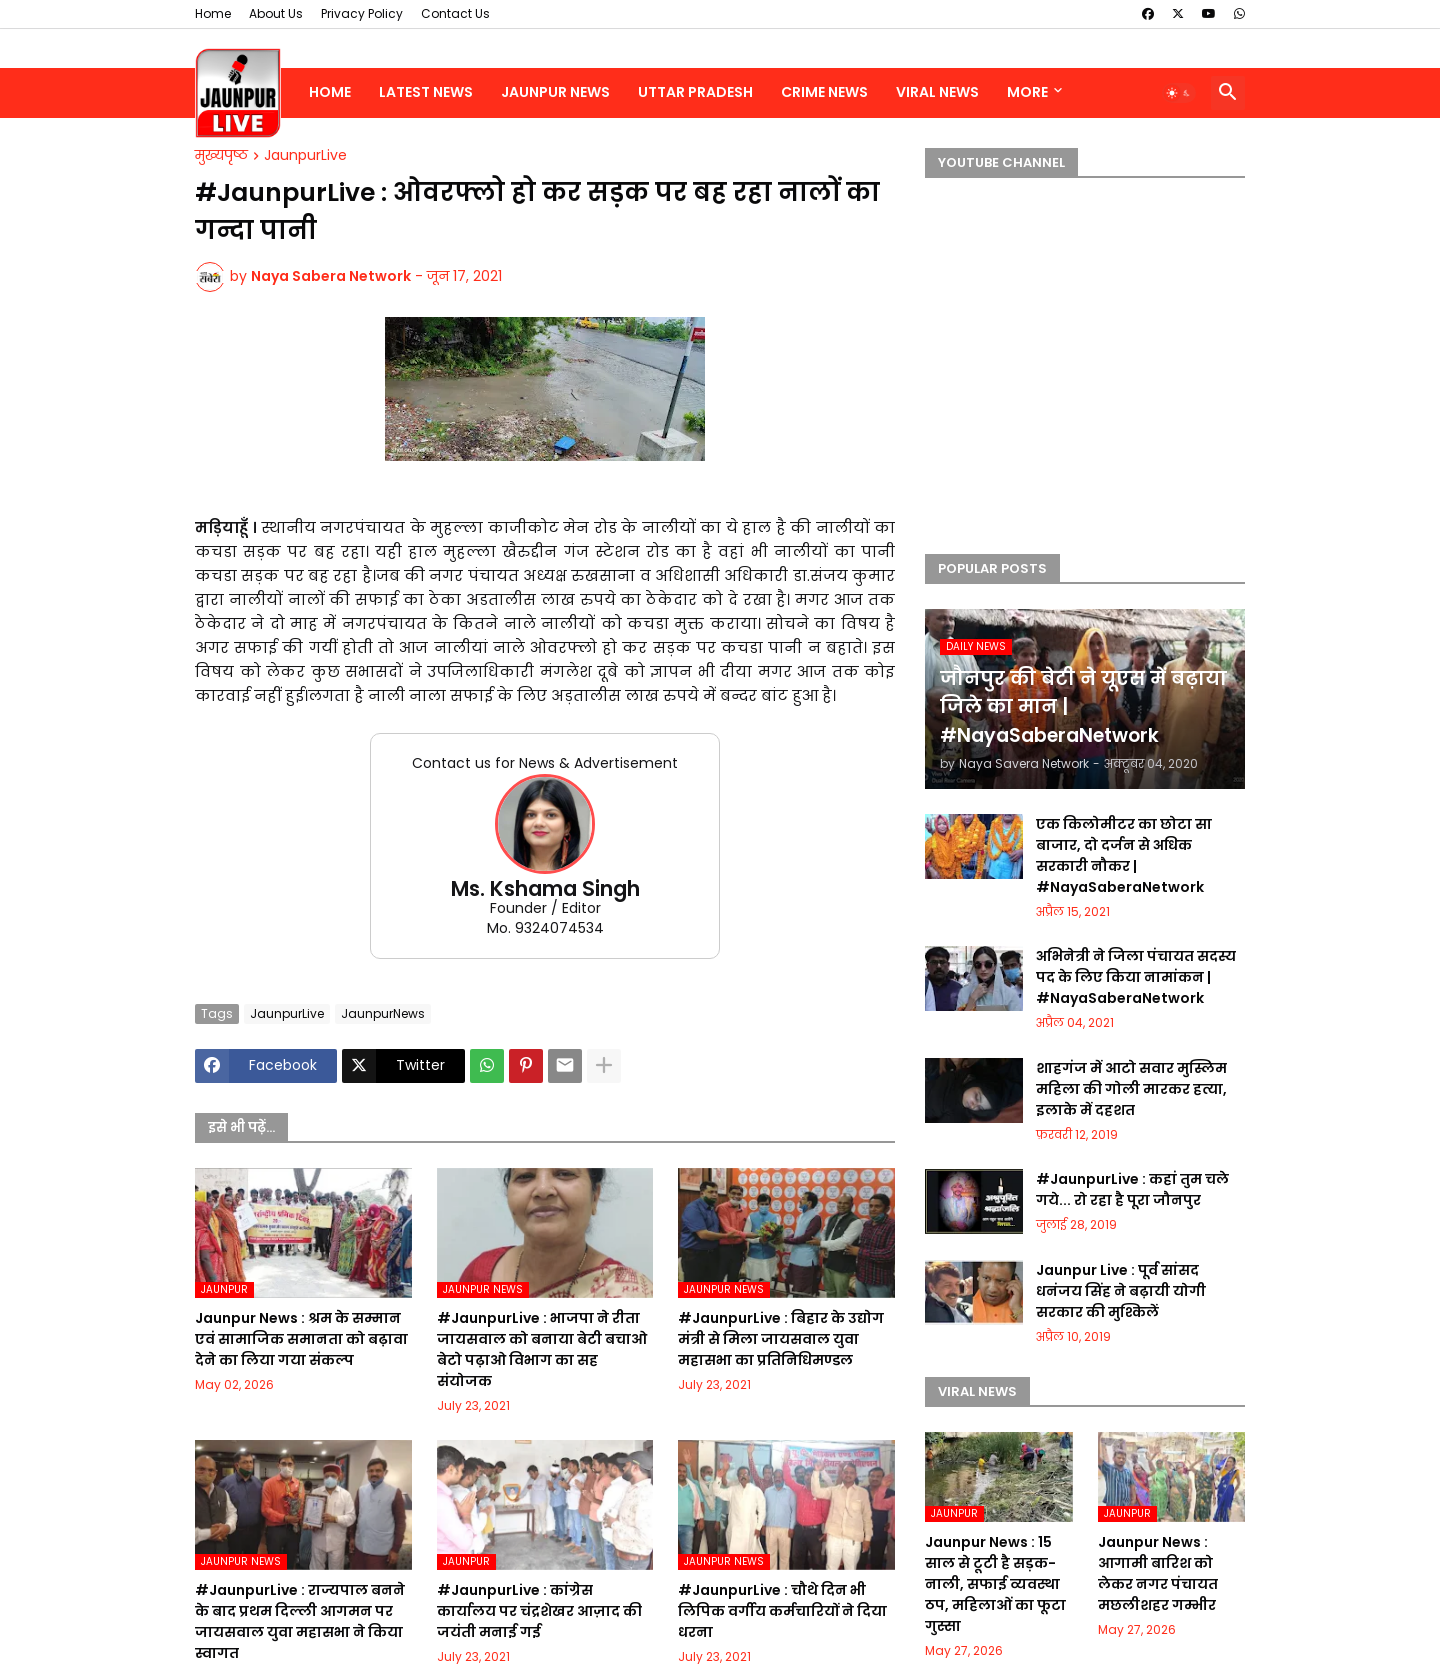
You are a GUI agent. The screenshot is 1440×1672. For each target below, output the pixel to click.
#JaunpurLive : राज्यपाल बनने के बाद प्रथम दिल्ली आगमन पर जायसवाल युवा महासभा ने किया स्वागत (300, 1621)
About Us (276, 13)
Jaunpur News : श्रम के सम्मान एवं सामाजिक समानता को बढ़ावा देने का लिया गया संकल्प (301, 1339)
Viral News (937, 92)
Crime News (824, 92)
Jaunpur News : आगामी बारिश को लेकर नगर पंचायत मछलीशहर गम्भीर (1158, 1573)
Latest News (426, 92)
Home (213, 13)
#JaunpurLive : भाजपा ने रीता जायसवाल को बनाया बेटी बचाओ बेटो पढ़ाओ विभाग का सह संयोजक (542, 1349)
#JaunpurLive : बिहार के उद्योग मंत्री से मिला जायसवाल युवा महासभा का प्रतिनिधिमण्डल (781, 1339)
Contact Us (455, 13)
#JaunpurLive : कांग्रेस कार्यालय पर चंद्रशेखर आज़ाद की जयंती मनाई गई (539, 1611)
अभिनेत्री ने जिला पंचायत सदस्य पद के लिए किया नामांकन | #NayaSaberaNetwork (1136, 977)
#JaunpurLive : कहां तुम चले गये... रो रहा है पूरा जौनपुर (1132, 1189)
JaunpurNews (383, 1013)
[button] (1179, 93)
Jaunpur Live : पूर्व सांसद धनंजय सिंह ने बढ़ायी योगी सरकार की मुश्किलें (1121, 1291)
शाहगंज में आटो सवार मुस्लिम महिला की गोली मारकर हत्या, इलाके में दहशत (1131, 1089)
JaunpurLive (305, 156)
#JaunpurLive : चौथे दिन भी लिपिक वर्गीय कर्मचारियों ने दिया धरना (782, 1611)
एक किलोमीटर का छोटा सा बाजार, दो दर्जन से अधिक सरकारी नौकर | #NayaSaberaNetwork (1124, 855)
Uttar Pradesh (695, 92)
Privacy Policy (362, 13)
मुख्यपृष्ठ (221, 156)
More (1027, 92)
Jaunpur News (555, 92)
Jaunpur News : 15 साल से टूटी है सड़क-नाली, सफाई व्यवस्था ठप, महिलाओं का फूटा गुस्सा (995, 1584)
